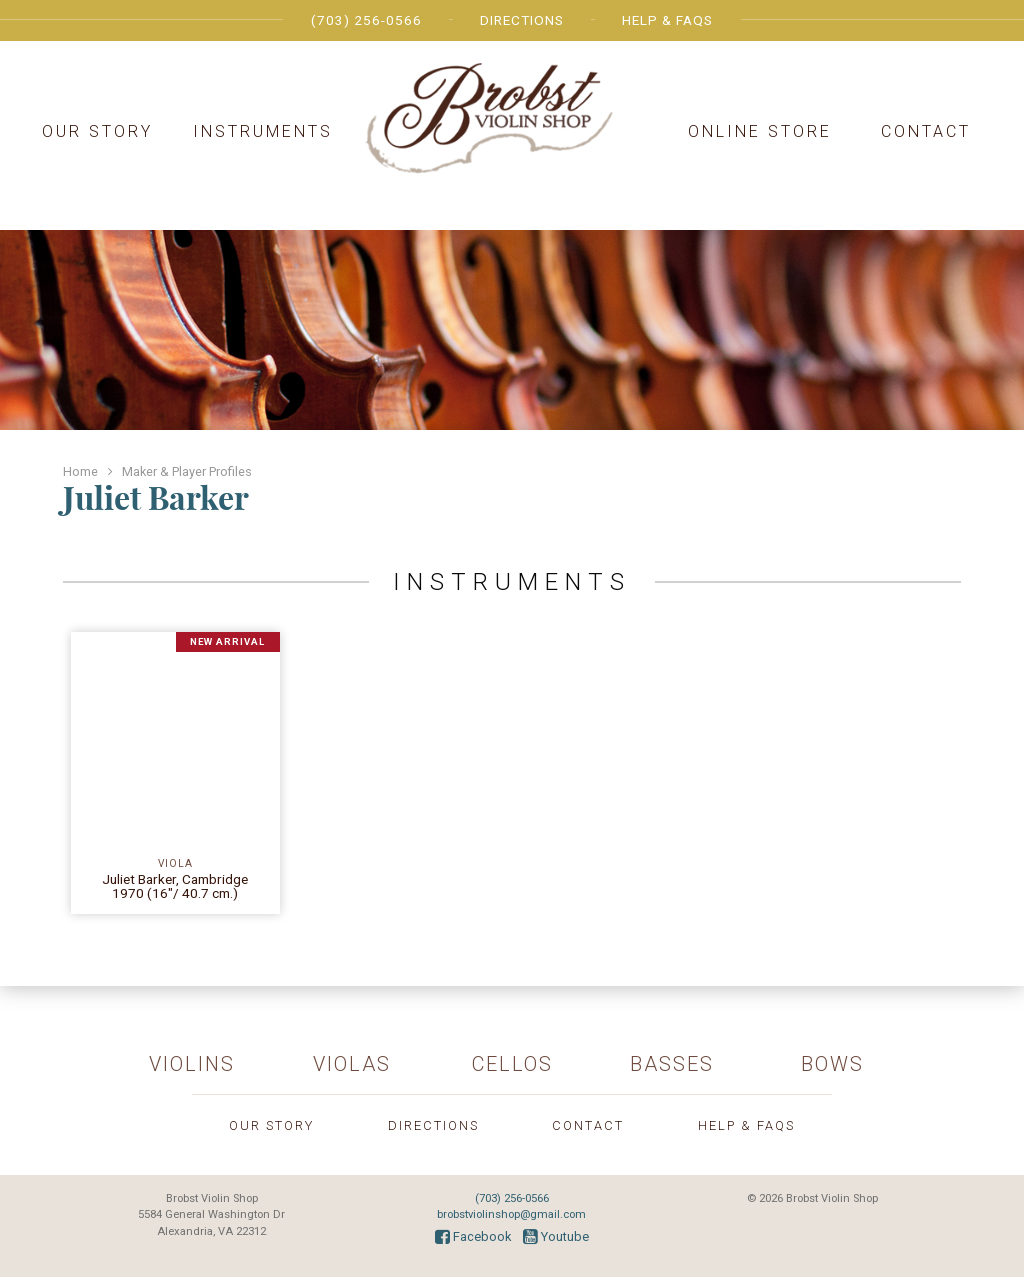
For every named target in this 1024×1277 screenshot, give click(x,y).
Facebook (473, 1236)
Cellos (512, 1064)
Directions (522, 20)
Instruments (263, 131)
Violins (192, 1064)
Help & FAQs (667, 20)
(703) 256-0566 (366, 20)
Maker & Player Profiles (187, 471)
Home (80, 471)
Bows (832, 1064)
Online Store (760, 131)
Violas (352, 1064)
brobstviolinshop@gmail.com (511, 1214)
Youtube (556, 1236)
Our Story (97, 131)
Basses (672, 1064)
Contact (926, 131)
